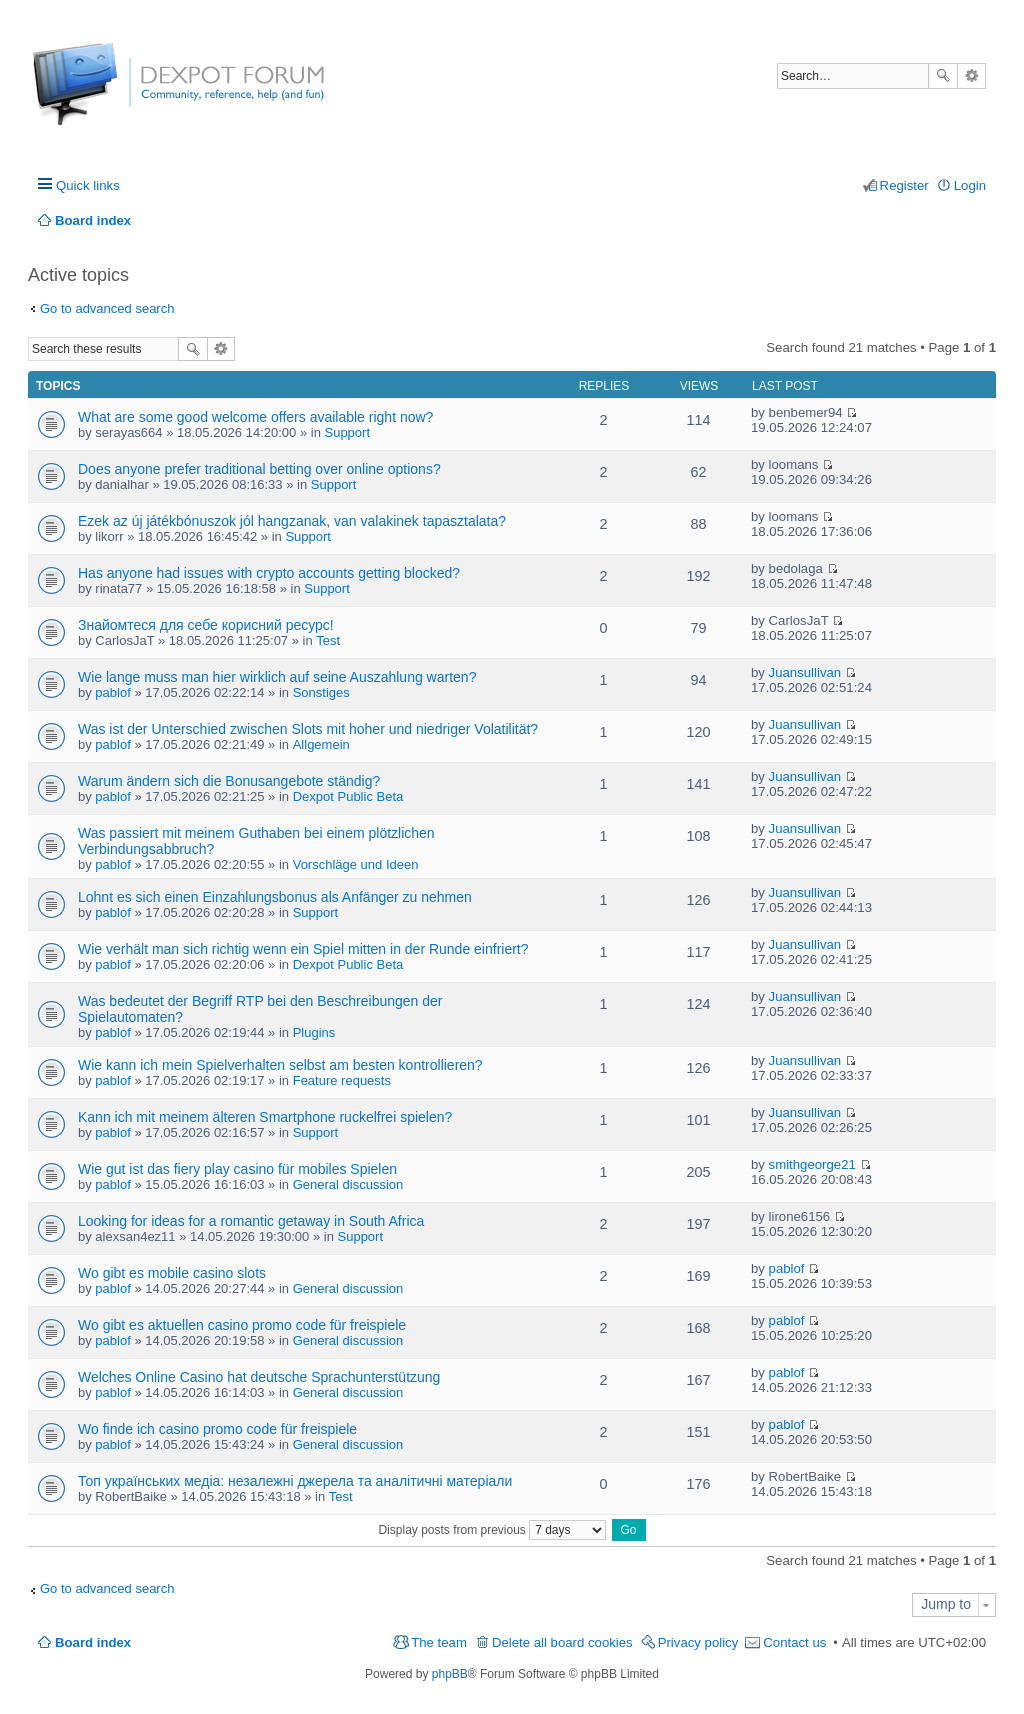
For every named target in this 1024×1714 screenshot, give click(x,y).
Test (328, 640)
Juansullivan (805, 672)
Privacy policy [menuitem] (698, 1642)
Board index (93, 1642)
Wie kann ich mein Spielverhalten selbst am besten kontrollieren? (280, 1065)
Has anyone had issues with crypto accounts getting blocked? (269, 573)
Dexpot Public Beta (348, 796)
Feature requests (342, 1080)
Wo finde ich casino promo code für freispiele (217, 1429)
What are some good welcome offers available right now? (255, 417)
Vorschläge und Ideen (356, 864)
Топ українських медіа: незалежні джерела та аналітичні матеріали (295, 1481)
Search (943, 76)
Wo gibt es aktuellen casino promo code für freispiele (242, 1325)
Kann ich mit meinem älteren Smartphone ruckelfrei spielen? (265, 1117)
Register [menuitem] (904, 185)
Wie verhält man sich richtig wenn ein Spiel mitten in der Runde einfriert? (303, 949)
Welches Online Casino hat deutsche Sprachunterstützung (259, 1377)
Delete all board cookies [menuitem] (562, 1642)
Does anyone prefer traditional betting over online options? (259, 469)
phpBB (450, 1674)
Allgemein (321, 744)
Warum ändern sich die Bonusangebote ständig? (229, 781)
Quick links (88, 185)
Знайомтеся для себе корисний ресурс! (206, 625)
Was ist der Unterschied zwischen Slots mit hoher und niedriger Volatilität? (308, 729)
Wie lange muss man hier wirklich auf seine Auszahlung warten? (277, 677)
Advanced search (971, 76)
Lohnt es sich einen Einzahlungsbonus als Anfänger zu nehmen (275, 897)
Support (347, 432)
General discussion (348, 1184)
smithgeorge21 (812, 1164)
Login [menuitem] (970, 185)
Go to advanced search (107, 308)
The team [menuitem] (439, 1642)
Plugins (314, 1032)
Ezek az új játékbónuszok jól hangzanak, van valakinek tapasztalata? (292, 521)
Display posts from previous (492, 1530)
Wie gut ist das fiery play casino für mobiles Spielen (237, 1169)
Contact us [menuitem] (794, 1642)
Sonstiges (321, 692)
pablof (112, 692)
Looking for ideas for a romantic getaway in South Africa (251, 1221)
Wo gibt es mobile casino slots (172, 1273)
